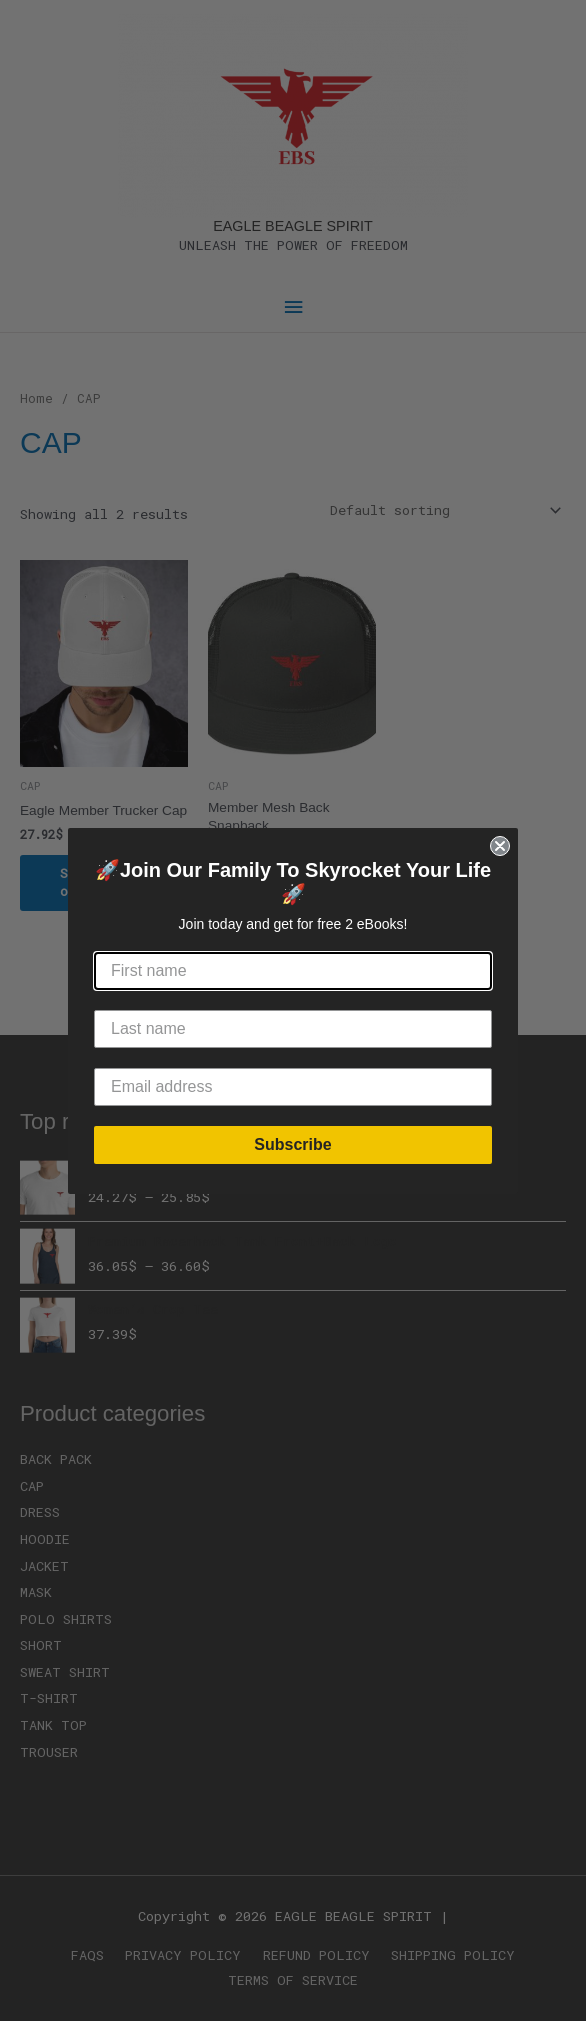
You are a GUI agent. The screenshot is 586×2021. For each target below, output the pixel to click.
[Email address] (293, 1087)
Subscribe (292, 1144)
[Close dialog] (500, 846)
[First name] (293, 971)
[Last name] (293, 1029)
